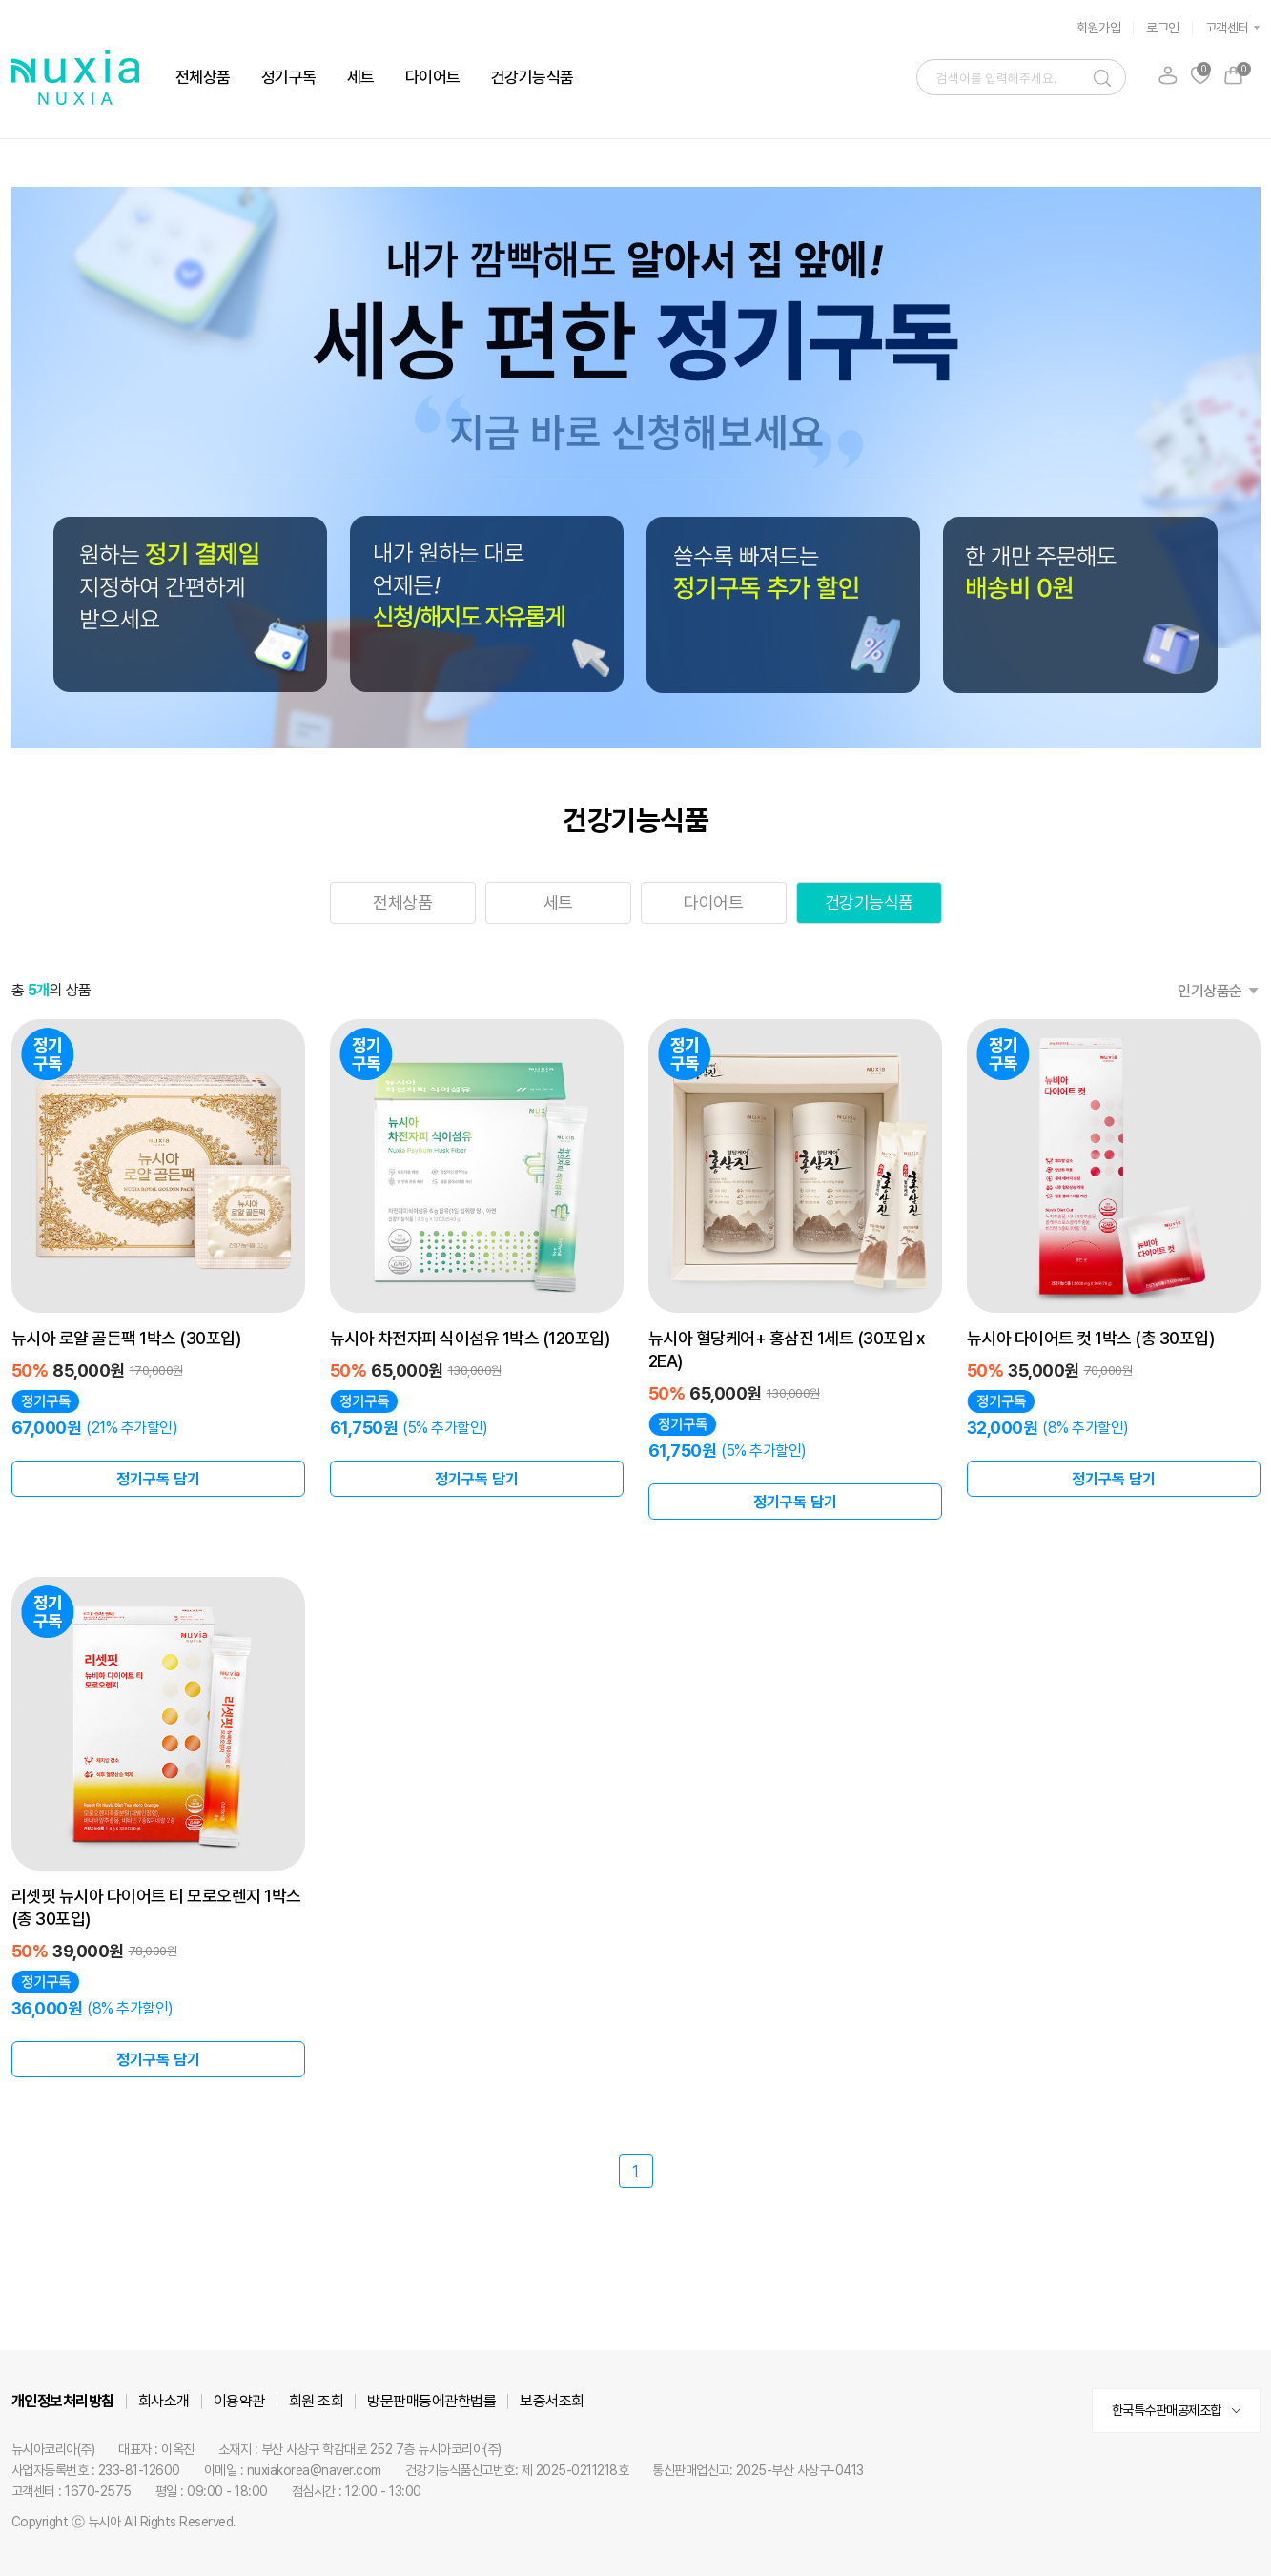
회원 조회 (316, 2401)
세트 (361, 77)
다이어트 (433, 77)
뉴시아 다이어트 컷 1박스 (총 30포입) (1091, 1338)
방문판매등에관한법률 (431, 2401)
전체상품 (203, 77)
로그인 (1162, 27)
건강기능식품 (532, 77)
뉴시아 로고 (75, 77)
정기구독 (289, 77)
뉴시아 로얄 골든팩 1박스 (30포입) (126, 1338)
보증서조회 (552, 2401)
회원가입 (1098, 27)
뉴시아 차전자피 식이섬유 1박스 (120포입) (470, 1338)
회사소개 (164, 2401)
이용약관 (239, 2401)
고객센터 (1227, 27)
